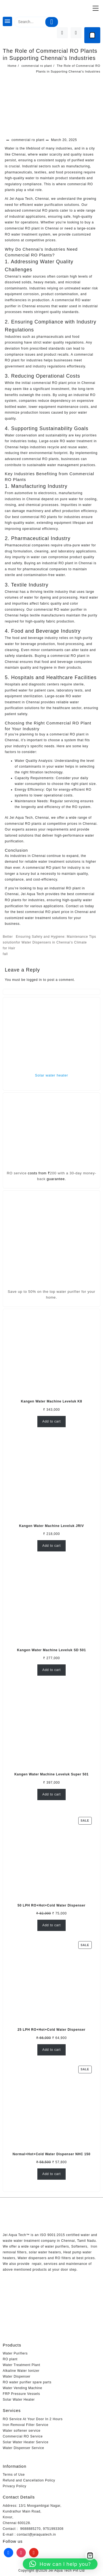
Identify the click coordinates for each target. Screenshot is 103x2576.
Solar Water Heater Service (25, 2442)
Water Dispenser (16, 2376)
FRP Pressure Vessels (21, 2394)
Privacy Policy (14, 2486)
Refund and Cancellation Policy (29, 2480)
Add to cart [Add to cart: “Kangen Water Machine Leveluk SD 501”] (51, 1670)
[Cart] (92, 35)
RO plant (10, 2359)
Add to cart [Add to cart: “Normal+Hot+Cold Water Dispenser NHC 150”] (51, 2174)
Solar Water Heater (19, 2399)
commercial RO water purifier (58, 610)
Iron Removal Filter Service (25, 2425)
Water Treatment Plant (21, 2365)
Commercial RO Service (23, 2436)
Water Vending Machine (22, 2388)
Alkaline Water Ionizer (21, 2371)
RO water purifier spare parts (27, 2382)
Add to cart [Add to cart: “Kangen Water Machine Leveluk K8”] (51, 1421)
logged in (34, 980)
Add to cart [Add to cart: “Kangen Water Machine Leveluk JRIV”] (51, 1546)
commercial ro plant (28, 140)
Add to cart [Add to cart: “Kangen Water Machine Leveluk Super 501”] (51, 1794)
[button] (60, 2563)
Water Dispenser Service (23, 2448)
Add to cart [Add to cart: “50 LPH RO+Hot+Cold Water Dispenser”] (51, 1925)
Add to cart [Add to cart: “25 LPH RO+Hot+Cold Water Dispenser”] (51, 2050)
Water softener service (21, 2431)
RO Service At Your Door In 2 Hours (33, 2419)
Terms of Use (14, 2475)
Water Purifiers (15, 2353)
